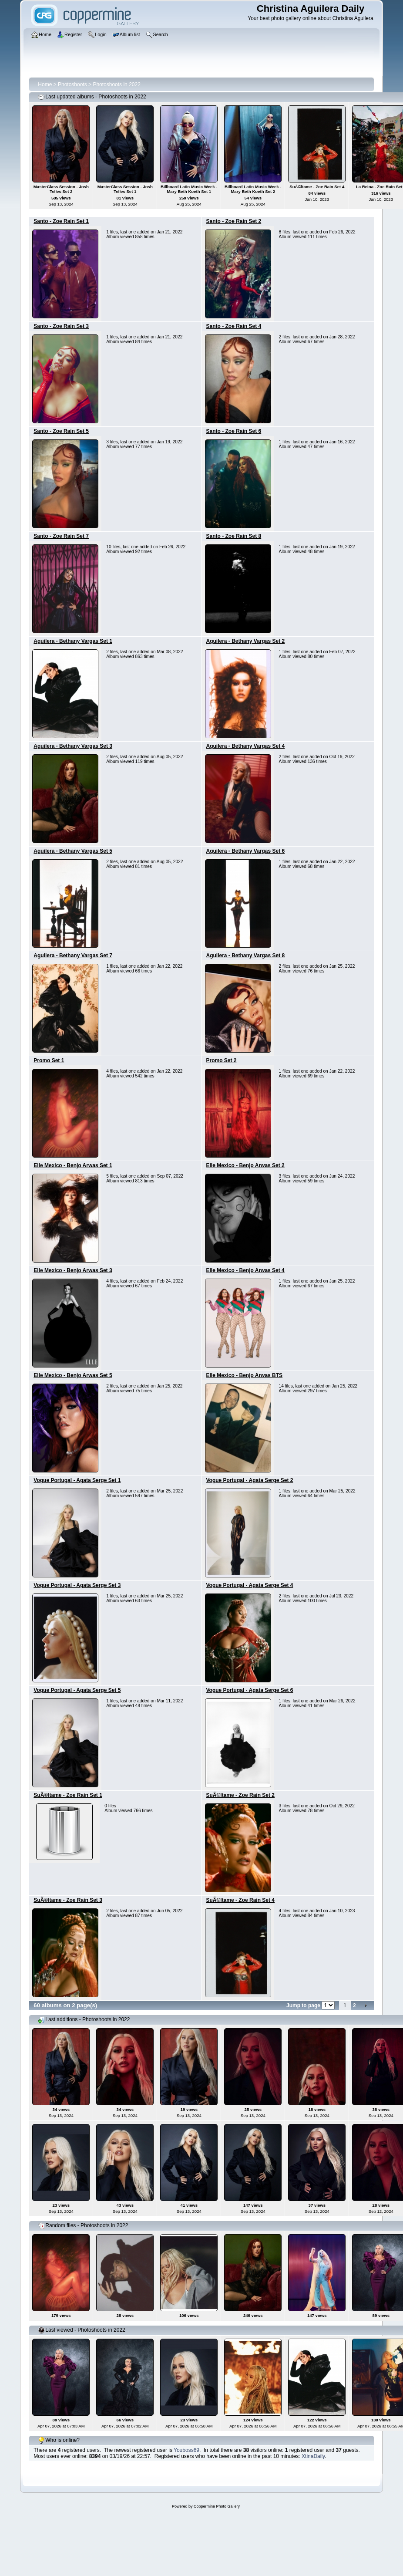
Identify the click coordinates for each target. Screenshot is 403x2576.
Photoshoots (72, 84)
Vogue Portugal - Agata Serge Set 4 (249, 1585)
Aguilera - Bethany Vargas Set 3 (73, 746)
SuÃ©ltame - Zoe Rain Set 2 (240, 1795)
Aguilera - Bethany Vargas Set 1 (73, 641)
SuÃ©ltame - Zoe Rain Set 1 (68, 1795)
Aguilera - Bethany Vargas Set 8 (245, 955)
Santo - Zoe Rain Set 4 (234, 326)
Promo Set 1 (49, 1060)
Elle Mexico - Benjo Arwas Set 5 (73, 1375)
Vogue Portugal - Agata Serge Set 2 (249, 1480)
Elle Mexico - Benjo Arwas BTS (244, 1375)
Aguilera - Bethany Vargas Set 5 (73, 851)
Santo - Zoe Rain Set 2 (234, 221)
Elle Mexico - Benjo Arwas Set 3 (73, 1270)
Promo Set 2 (221, 1060)
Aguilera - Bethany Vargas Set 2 (245, 641)
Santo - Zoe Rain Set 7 (61, 536)
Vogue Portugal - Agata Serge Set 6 (249, 1690)
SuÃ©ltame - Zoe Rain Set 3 (68, 1900)
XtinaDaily (313, 2456)
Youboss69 (186, 2450)
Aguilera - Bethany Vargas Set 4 (245, 746)
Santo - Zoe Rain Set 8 (234, 536)
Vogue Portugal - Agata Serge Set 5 (77, 1690)
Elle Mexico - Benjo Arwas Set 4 (245, 1270)
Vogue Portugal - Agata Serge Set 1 (77, 1480)
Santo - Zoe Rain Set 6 (234, 431)
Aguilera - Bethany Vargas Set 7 (73, 955)
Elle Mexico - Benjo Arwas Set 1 (73, 1165)
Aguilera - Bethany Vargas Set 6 (245, 851)
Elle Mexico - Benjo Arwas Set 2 (245, 1165)
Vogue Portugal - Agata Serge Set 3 (77, 1585)
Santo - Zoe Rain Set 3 (61, 326)
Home (45, 84)
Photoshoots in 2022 (116, 84)
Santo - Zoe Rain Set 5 (61, 431)
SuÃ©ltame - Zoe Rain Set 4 (240, 1900)
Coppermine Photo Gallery (217, 2506)
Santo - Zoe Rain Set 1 (61, 221)
